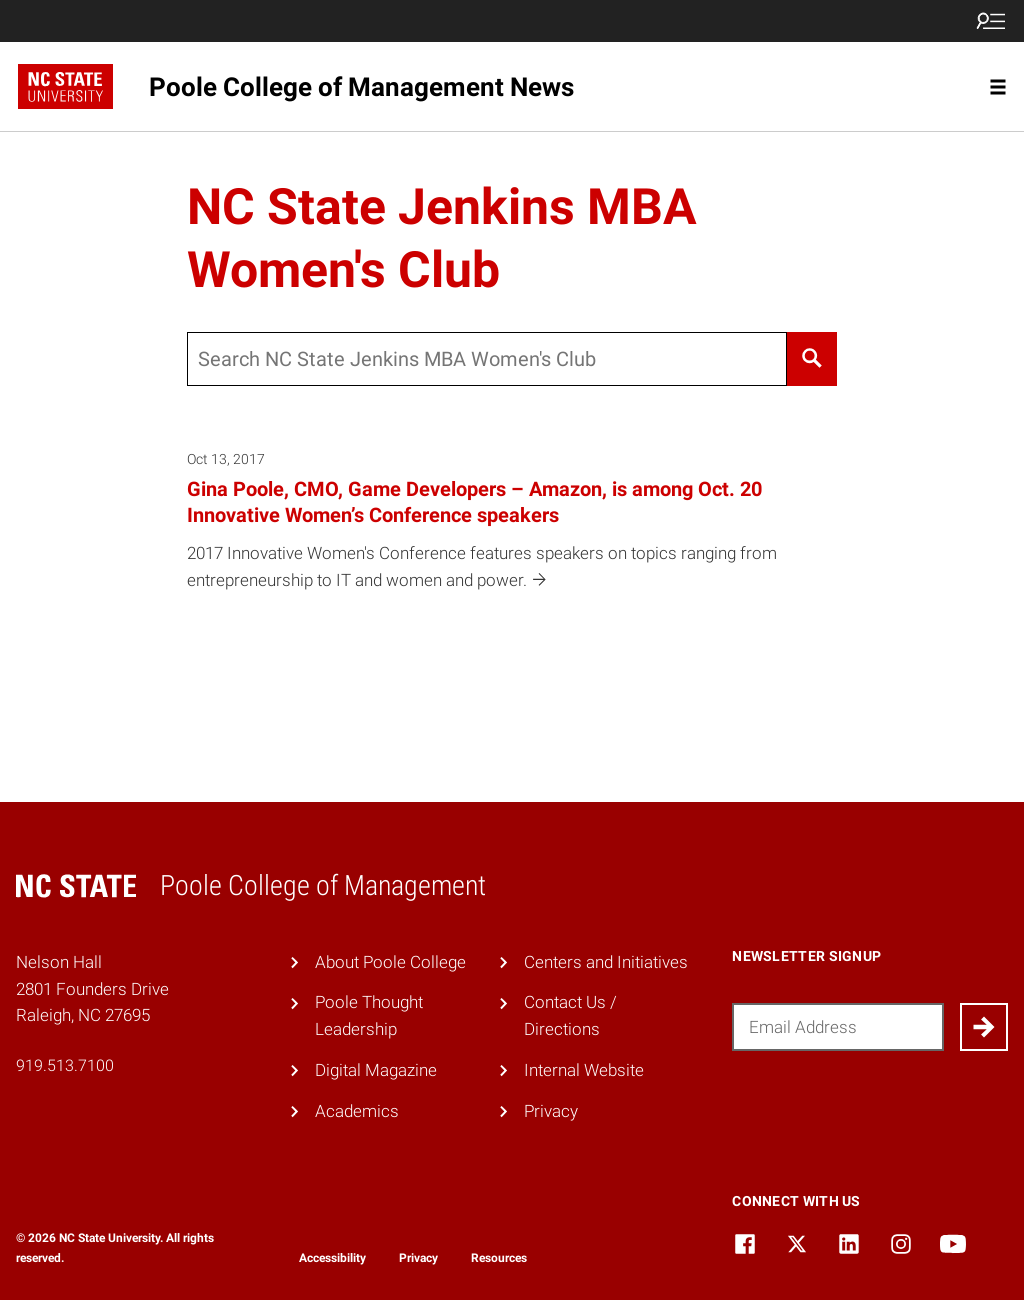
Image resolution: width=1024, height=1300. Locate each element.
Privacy (551, 1111)
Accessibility (332, 1258)
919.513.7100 (65, 1065)
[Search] (812, 359)
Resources (499, 1258)
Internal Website (584, 1070)
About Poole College (390, 962)
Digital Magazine (376, 1070)
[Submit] (984, 1027)
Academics (357, 1111)
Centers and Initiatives (606, 962)
